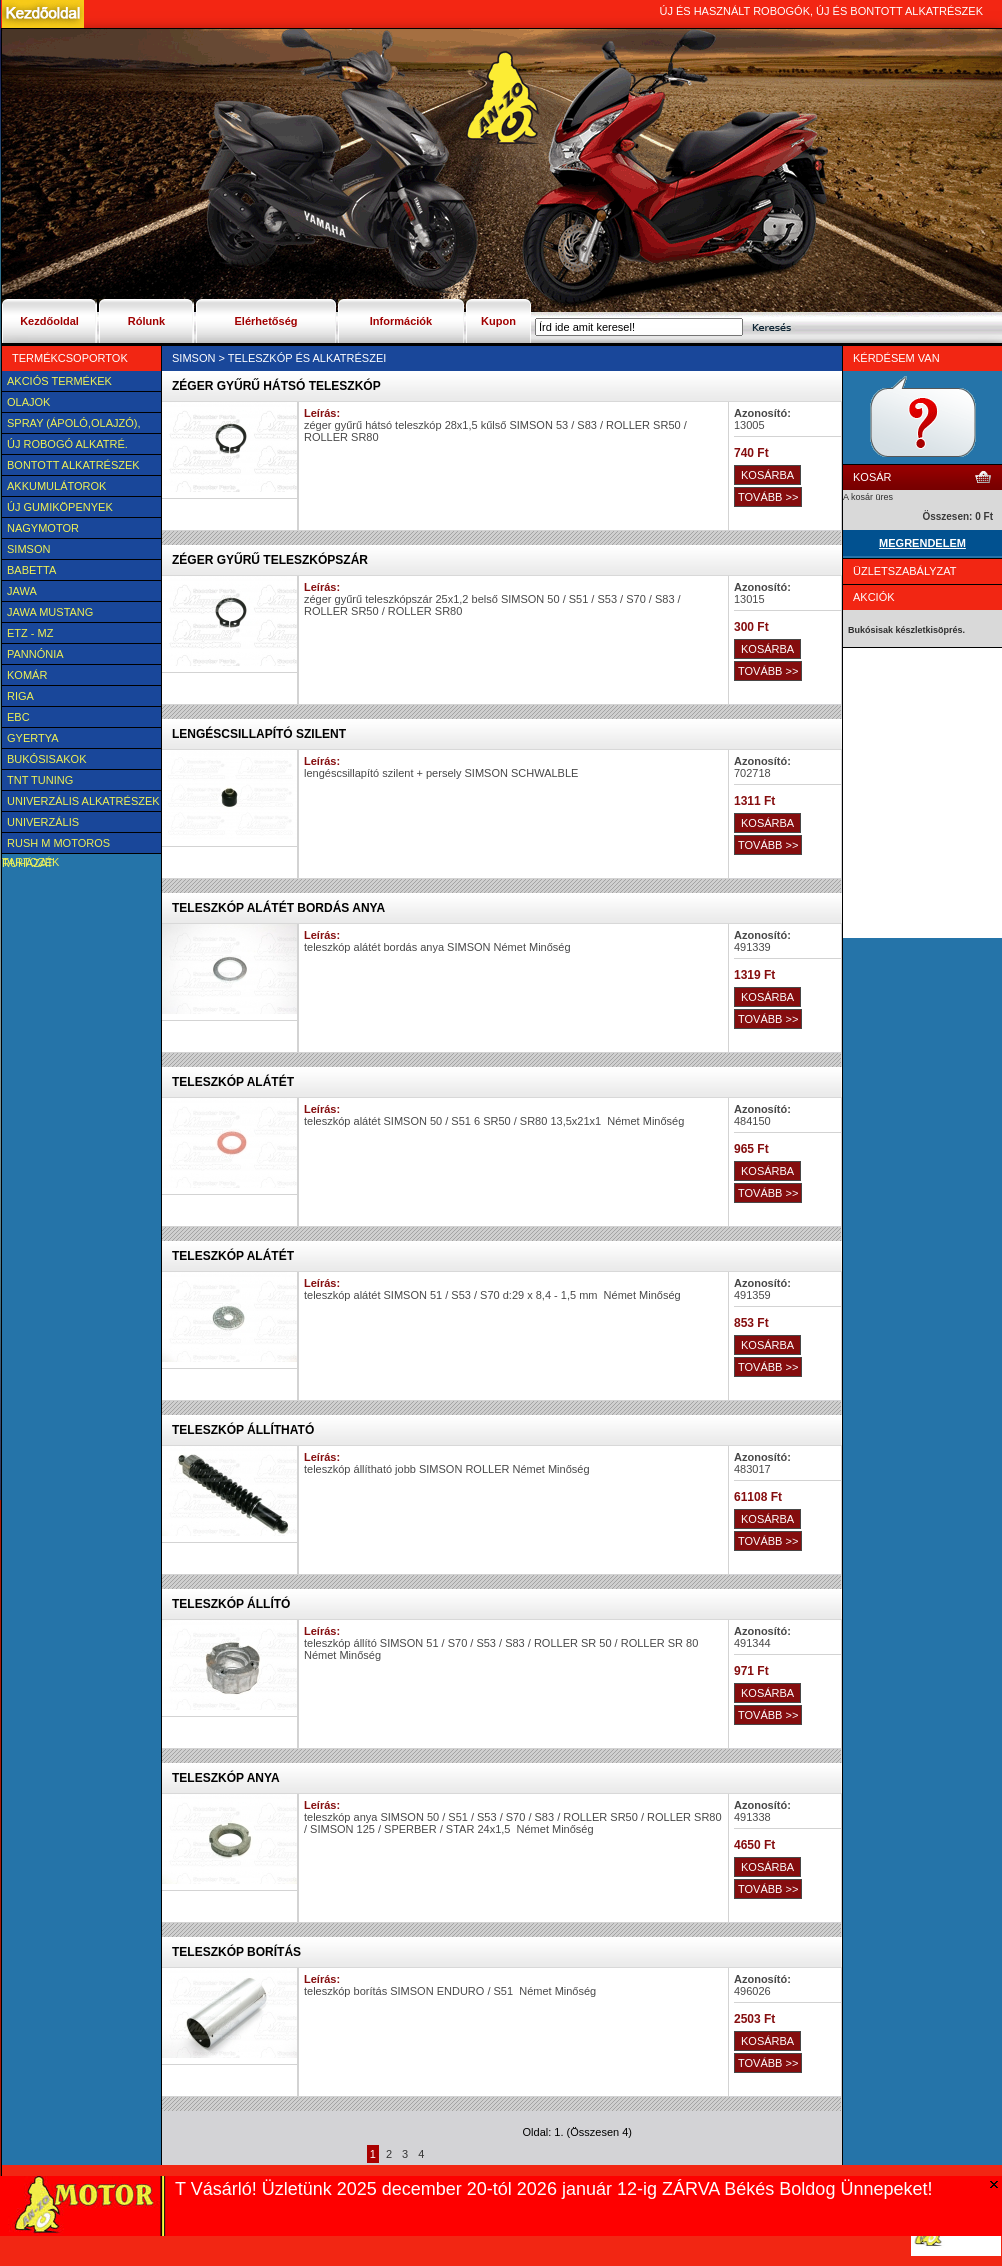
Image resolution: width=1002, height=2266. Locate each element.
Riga (20, 696)
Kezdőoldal (49, 321)
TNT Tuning (40, 780)
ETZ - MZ (30, 633)
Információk (401, 321)
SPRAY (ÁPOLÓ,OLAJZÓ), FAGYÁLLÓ (71, 425)
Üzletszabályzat (905, 571)
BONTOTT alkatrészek (73, 465)
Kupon (498, 321)
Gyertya (33, 738)
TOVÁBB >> (768, 497)
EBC (18, 717)
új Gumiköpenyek (60, 507)
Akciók (874, 597)
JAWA (22, 591)
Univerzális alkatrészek (83, 801)
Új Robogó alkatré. (67, 444)
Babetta (31, 570)
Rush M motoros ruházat (56, 845)
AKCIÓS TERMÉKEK (59, 381)
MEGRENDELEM (922, 543)
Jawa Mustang (50, 612)
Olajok (28, 402)
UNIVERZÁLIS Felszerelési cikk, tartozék (58, 824)
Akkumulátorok (56, 486)
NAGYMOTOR (43, 528)
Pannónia (35, 654)
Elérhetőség (266, 321)
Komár (27, 675)
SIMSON (28, 549)
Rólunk (146, 321)
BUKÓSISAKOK (46, 759)
